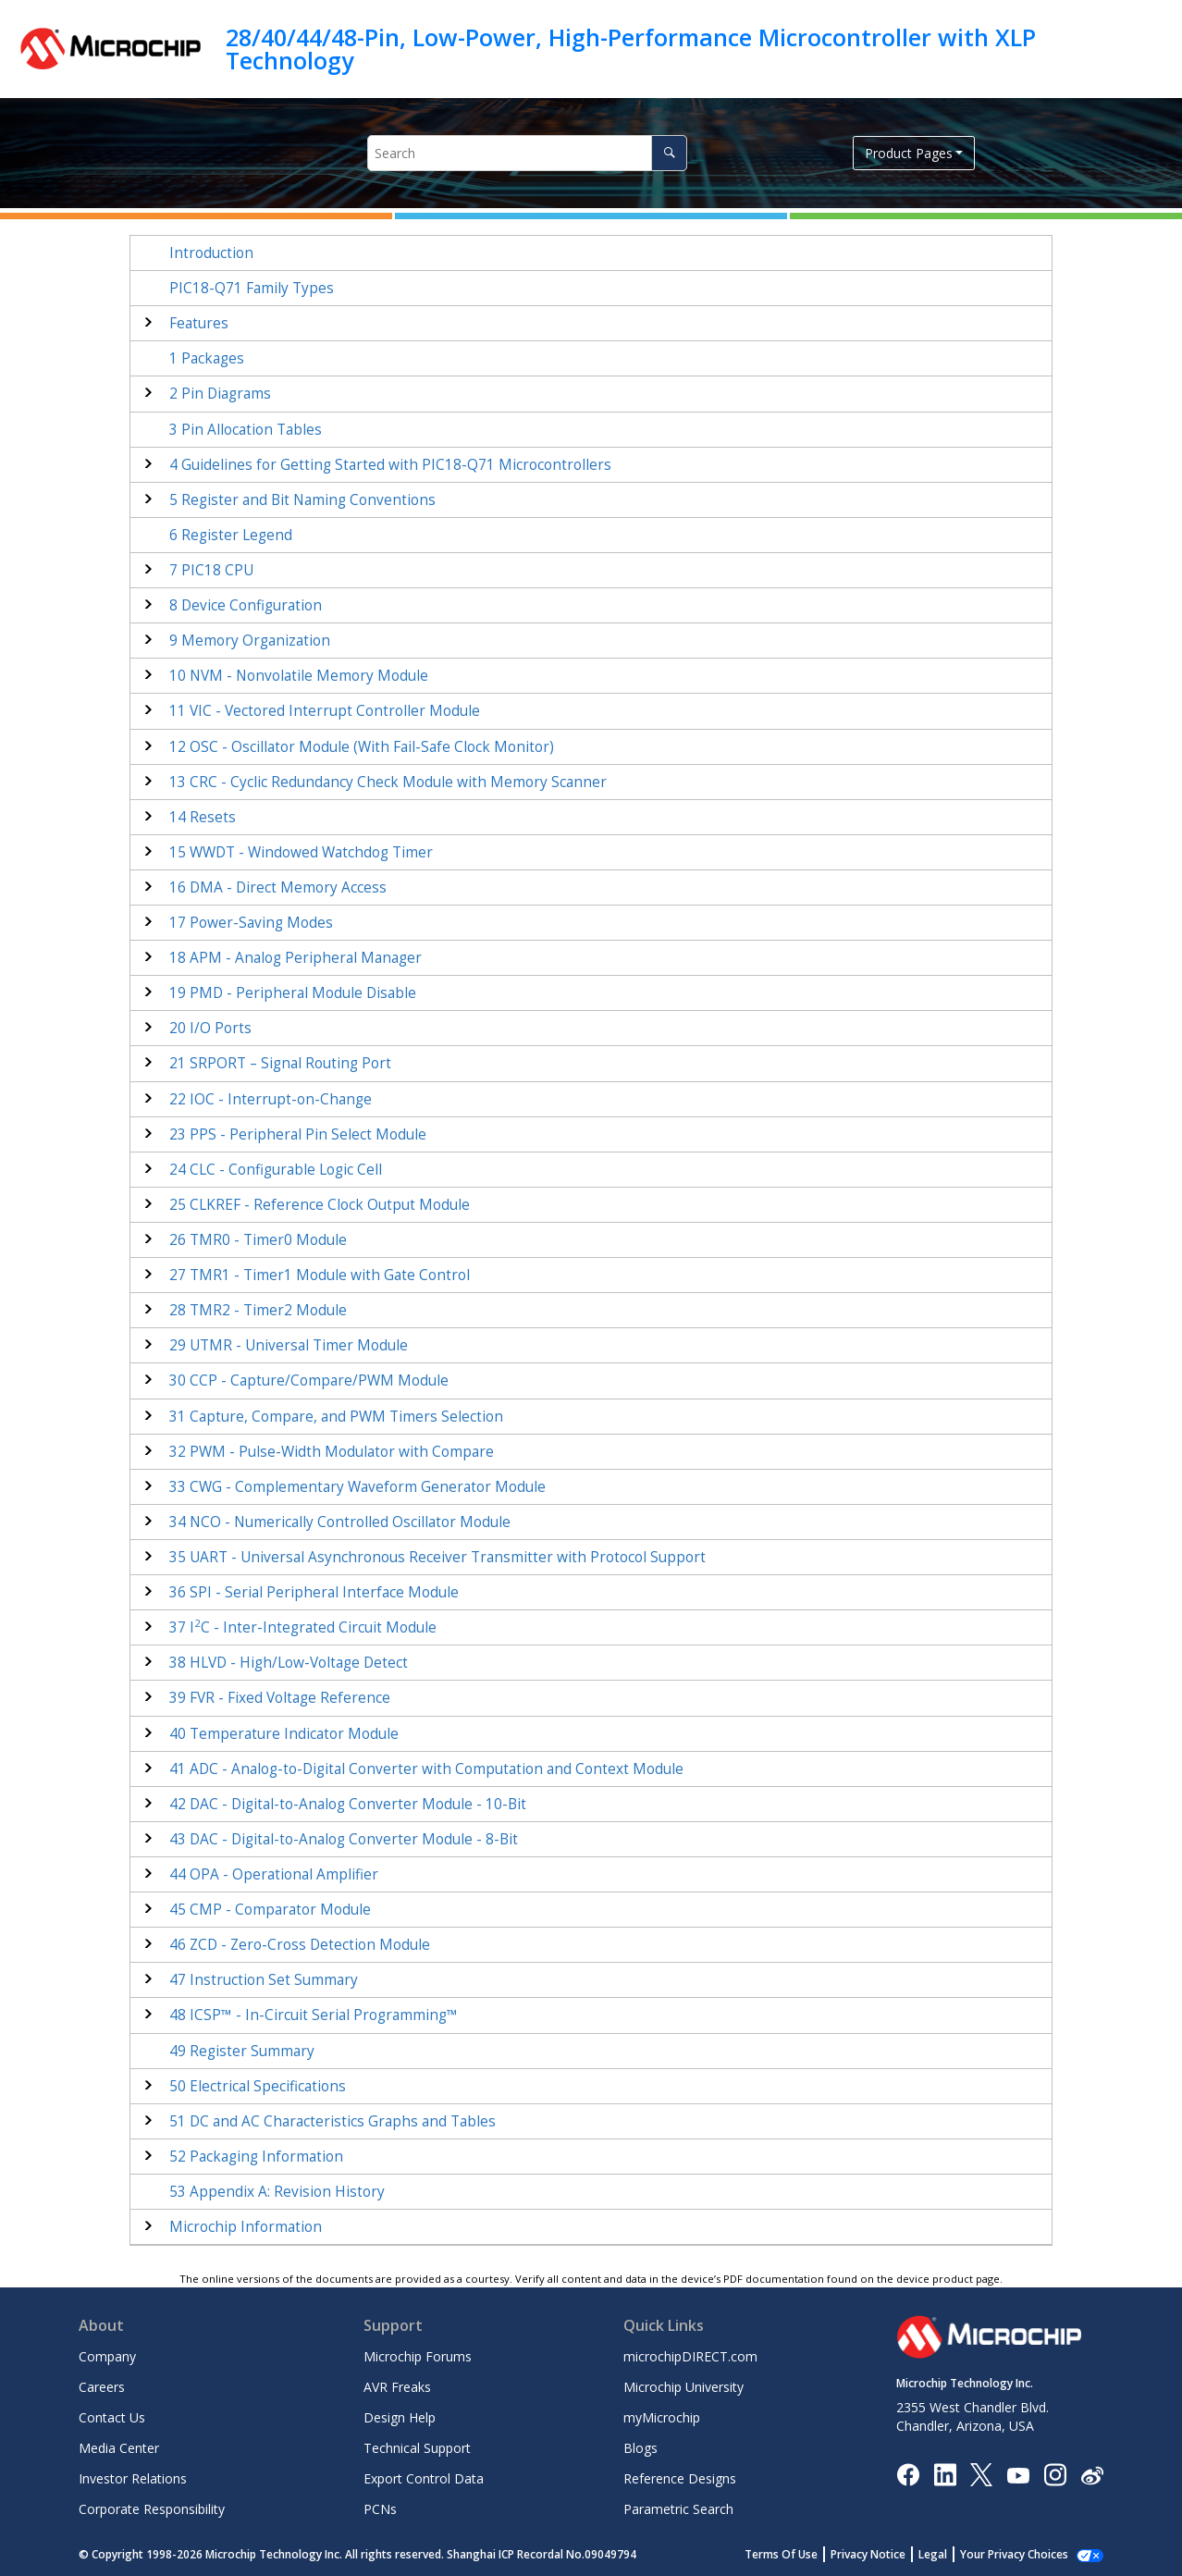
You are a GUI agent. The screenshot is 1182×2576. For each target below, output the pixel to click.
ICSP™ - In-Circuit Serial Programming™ (313, 2015)
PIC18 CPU (211, 570)
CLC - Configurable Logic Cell (275, 1169)
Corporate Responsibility (152, 2509)
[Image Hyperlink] (1017, 2475)
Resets (202, 817)
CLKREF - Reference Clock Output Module (319, 1204)
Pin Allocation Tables (245, 429)
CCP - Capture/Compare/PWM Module (309, 1380)
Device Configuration (245, 605)
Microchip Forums (417, 2356)
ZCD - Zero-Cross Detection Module (299, 1944)
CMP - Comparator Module (270, 1909)
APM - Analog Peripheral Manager (295, 958)
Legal (953, 2554)
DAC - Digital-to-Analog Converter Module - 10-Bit (347, 1804)
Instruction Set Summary (263, 1980)
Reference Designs (679, 2478)
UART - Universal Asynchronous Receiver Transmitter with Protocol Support (437, 1557)
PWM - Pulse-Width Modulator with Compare (331, 1451)
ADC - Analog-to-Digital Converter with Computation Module (426, 1769)
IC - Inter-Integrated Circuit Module (303, 1627)
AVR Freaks (397, 2387)
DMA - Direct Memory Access (278, 887)
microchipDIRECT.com (690, 2356)
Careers (102, 2387)
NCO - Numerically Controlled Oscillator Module (340, 1522)
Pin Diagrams (220, 393)
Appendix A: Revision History (277, 2191)
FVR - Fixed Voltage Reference (279, 1697)
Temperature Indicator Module (284, 1734)
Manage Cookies (1024, 2554)
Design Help (399, 2417)
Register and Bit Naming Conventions (302, 500)
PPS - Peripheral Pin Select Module (297, 1134)
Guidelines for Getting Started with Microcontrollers (390, 465)
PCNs (380, 2509)
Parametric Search (678, 2509)
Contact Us (112, 2417)
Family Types (251, 288)
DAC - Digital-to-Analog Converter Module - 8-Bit (343, 1839)
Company (107, 2356)
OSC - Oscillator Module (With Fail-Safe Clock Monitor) (361, 747)
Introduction (211, 253)
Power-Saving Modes (251, 922)
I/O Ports (210, 1028)
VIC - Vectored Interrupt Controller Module (324, 711)
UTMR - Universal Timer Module (288, 1345)
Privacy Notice (888, 2554)
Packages (206, 358)
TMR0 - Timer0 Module (258, 1240)
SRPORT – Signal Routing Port (280, 1063)
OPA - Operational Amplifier (273, 1874)
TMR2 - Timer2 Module (258, 1310)
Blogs (640, 2448)
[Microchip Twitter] (981, 2474)
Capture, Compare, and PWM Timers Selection (336, 1416)
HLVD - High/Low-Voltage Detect (288, 1662)
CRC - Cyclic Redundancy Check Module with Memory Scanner (388, 782)
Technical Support (417, 2448)
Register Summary (241, 2051)
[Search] (669, 153)
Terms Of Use (801, 2554)
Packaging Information (256, 2156)
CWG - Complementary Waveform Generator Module (357, 1487)
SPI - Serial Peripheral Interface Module (314, 1592)
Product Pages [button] (909, 153)
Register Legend (230, 535)
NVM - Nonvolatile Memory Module (298, 675)
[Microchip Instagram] (1054, 2474)
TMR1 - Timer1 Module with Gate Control (319, 1275)
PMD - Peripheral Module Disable (292, 993)
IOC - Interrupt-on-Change (270, 1099)
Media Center (119, 2448)
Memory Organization (249, 640)
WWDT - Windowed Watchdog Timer (301, 852)
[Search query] (527, 153)
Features (198, 323)
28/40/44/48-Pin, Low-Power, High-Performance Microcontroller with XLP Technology (631, 48)
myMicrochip (661, 2417)
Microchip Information (245, 2227)
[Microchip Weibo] (1091, 2475)
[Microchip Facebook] (907, 2474)
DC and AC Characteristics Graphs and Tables (332, 2121)
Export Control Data (423, 2478)
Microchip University (683, 2387)
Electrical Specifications (257, 2086)
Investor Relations (133, 2478)
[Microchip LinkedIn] (944, 2474)
